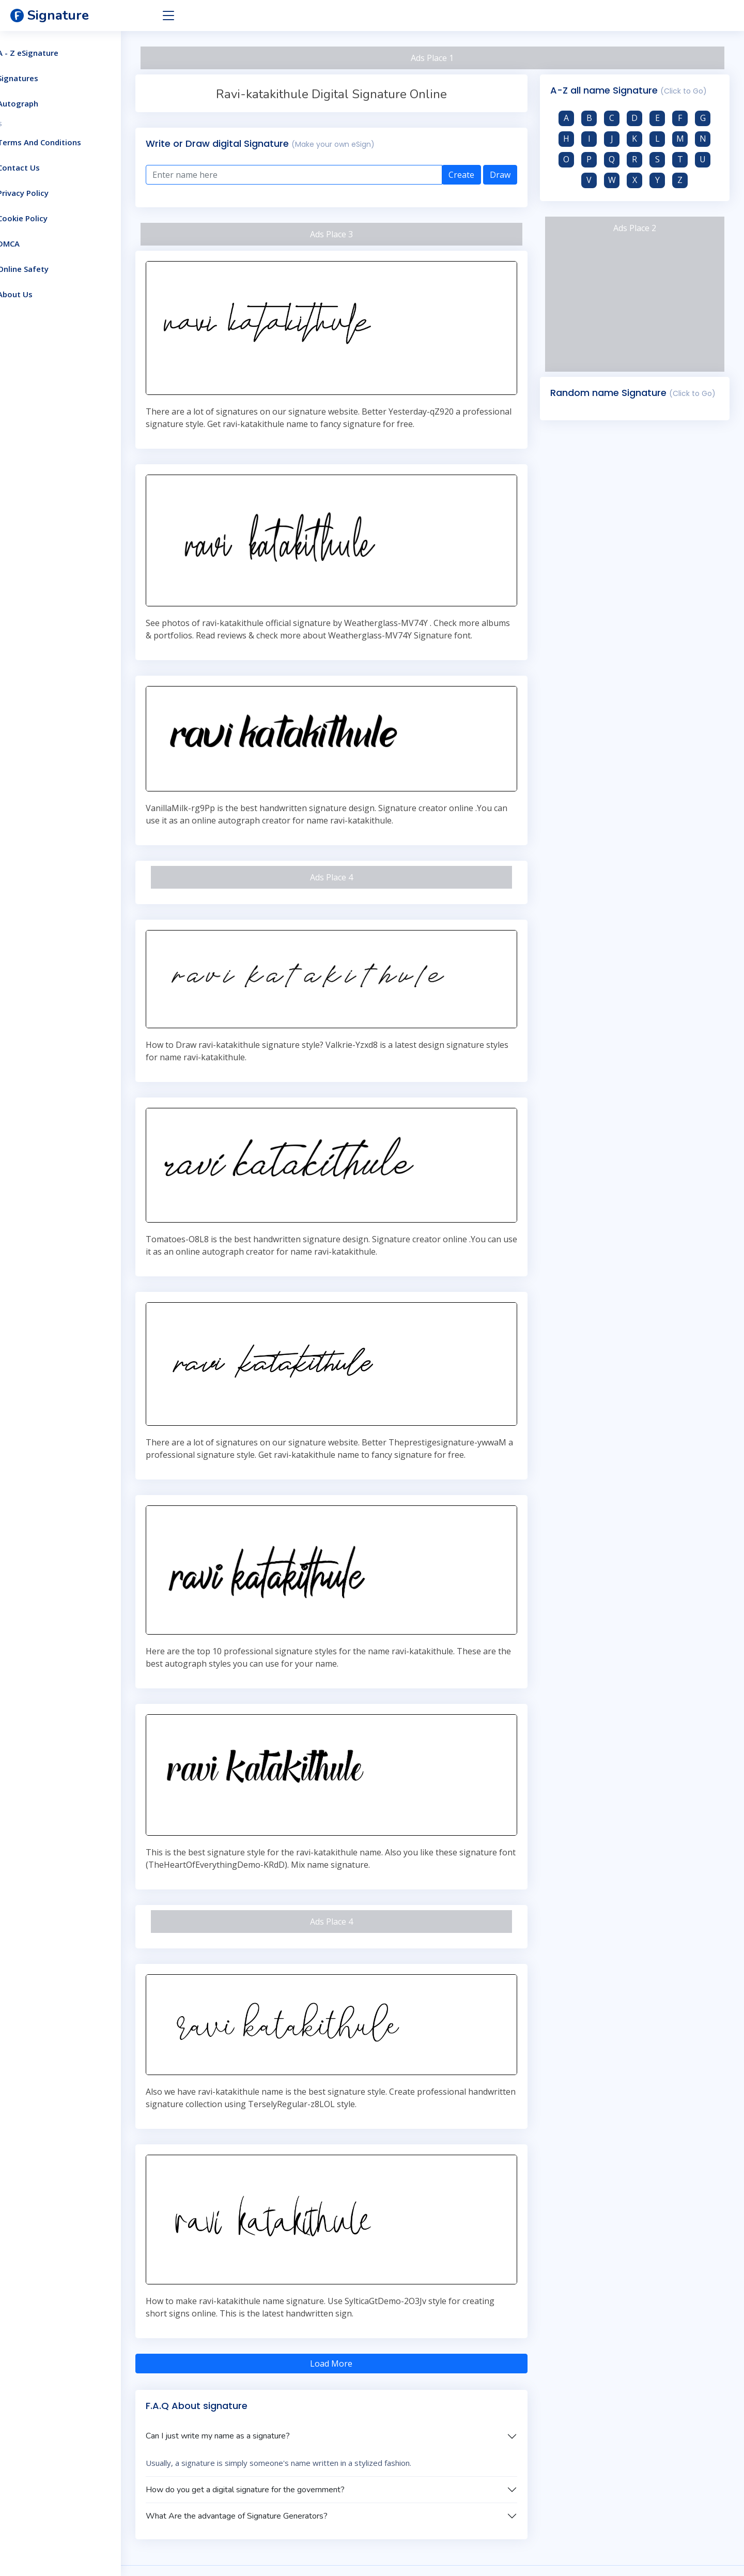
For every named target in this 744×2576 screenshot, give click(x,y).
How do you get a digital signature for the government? (280, 2437)
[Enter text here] (317, 175)
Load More (354, 2310)
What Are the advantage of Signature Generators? (272, 2463)
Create (472, 174)
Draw (511, 174)
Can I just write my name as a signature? (253, 2383)
